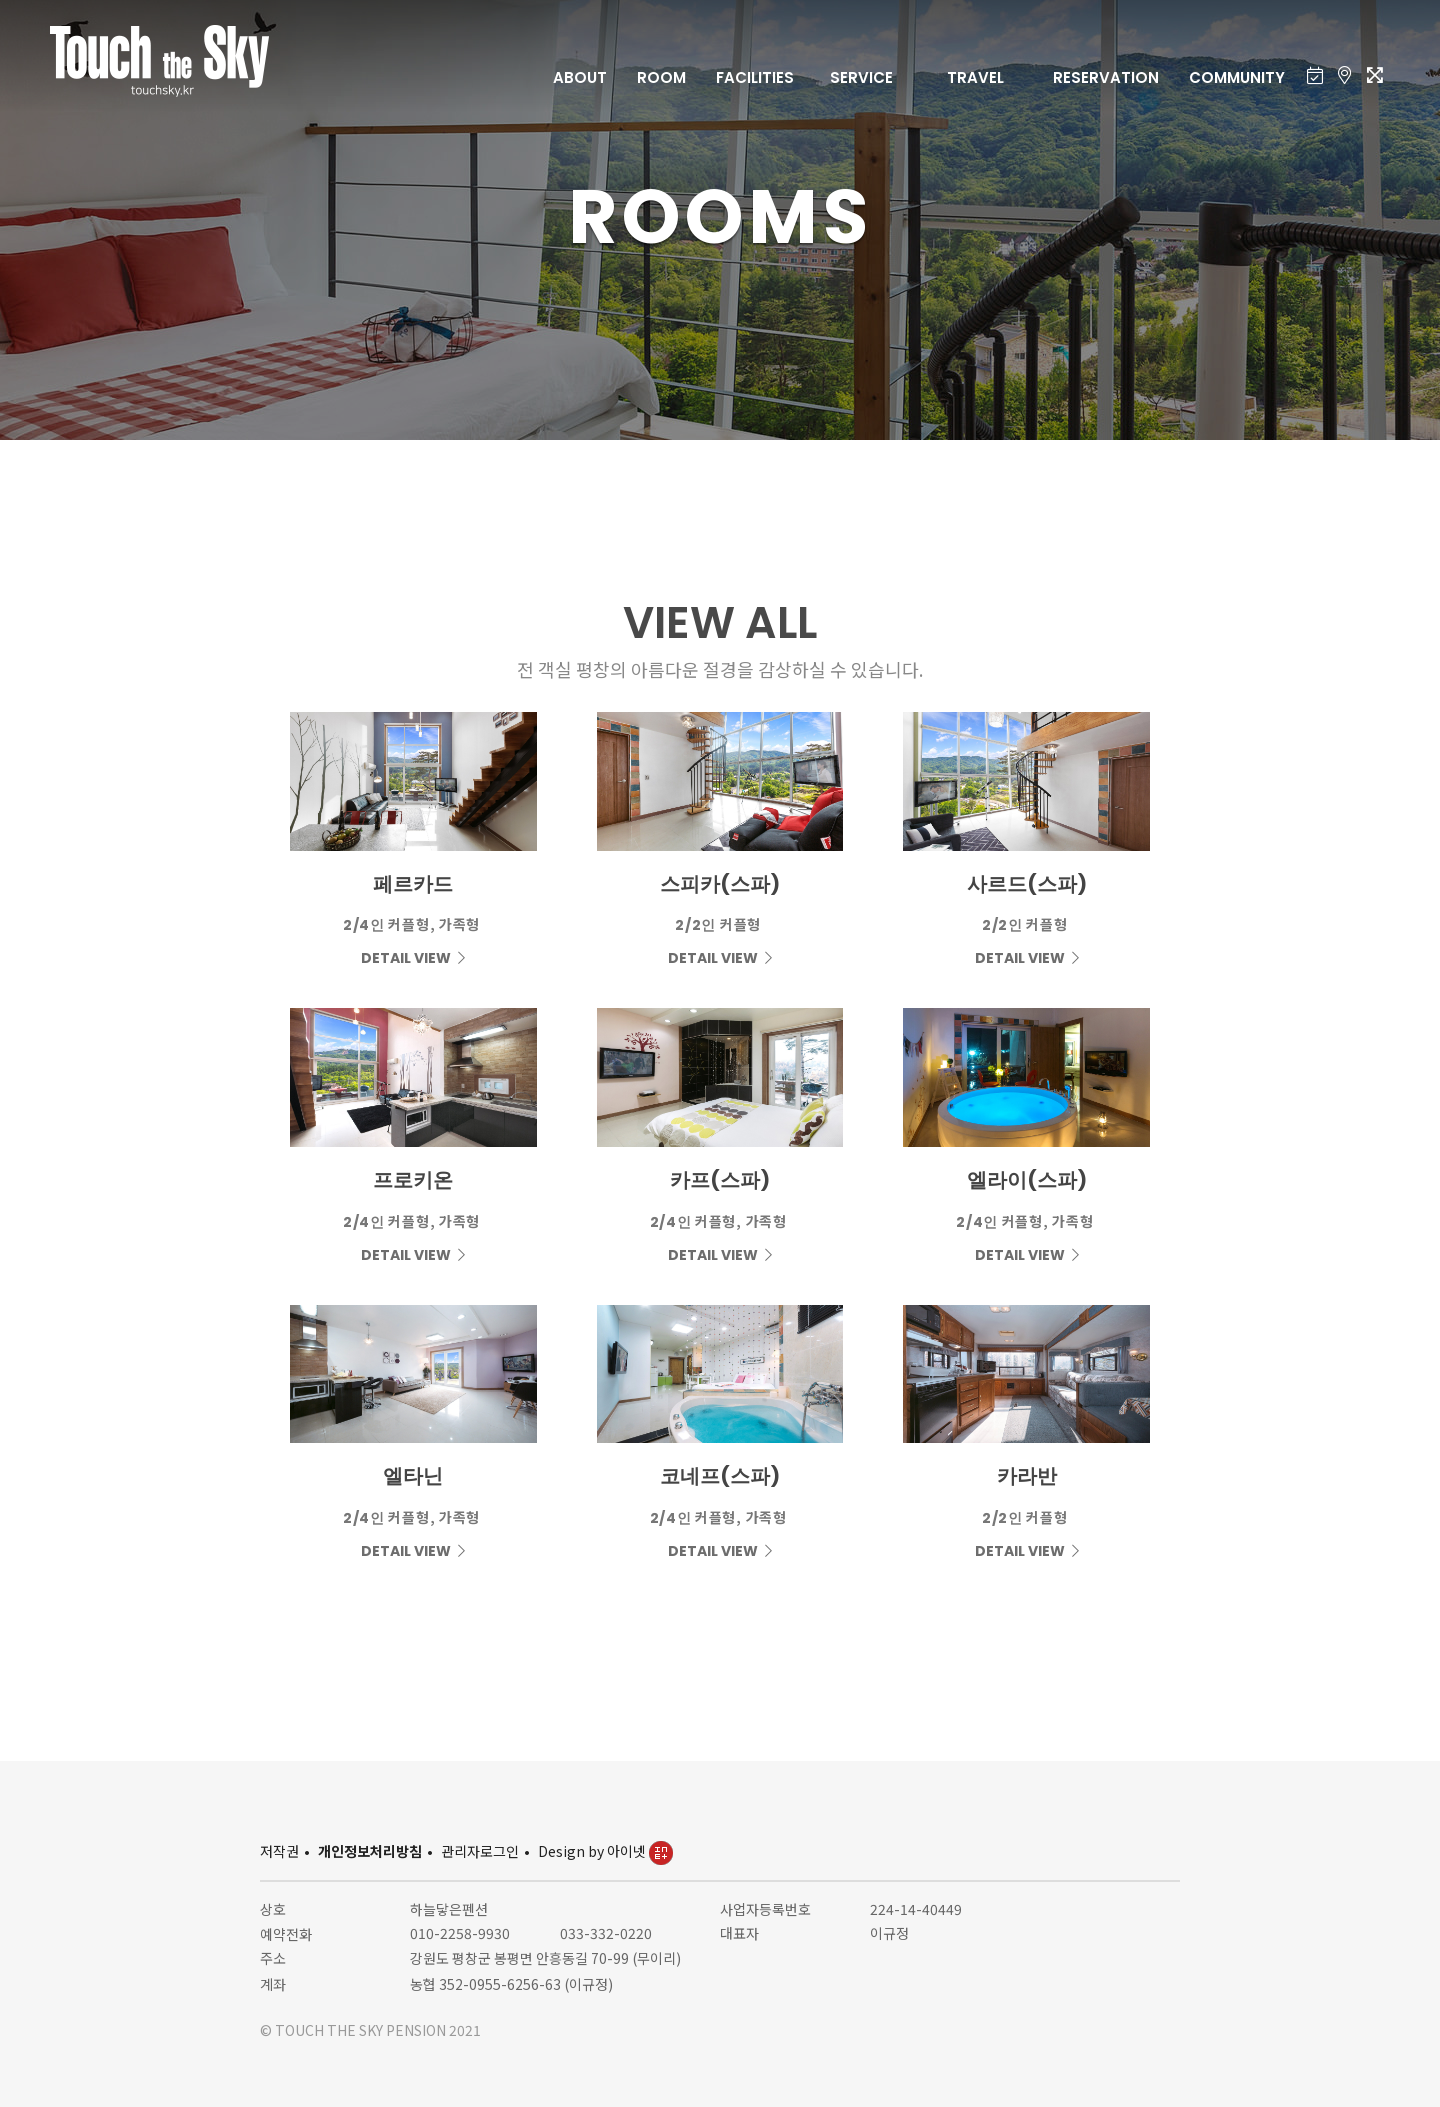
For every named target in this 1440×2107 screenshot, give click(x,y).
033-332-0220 (606, 1933)
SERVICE (861, 77)
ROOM (661, 77)
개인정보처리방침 (370, 1851)
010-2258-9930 (460, 1933)
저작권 (279, 1851)
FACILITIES (755, 77)
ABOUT (580, 77)
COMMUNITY (1237, 77)
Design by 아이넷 (605, 1851)
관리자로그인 (480, 1851)
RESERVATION (1106, 77)
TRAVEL (975, 77)
